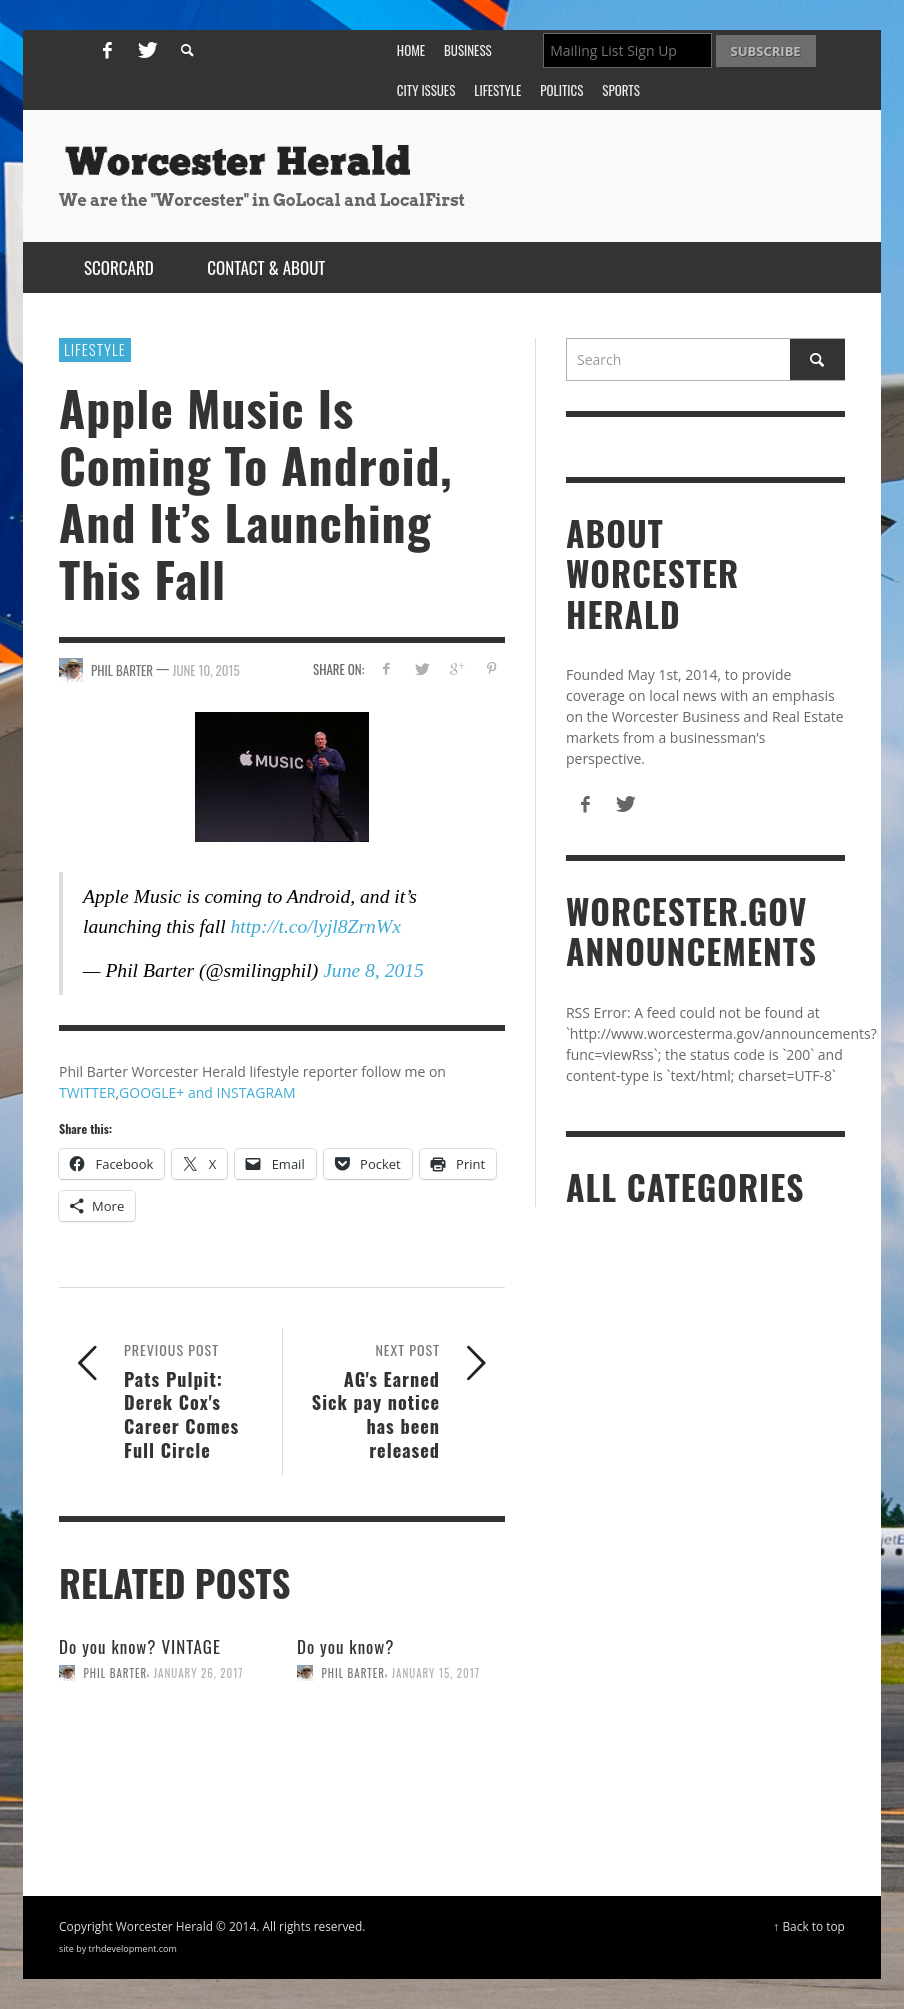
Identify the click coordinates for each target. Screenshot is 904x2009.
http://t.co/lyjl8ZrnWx (316, 926)
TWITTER (87, 1092)
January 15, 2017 (436, 1673)
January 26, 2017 (199, 1673)
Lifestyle (95, 349)
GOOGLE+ (151, 1092)
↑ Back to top (809, 1926)
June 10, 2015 (205, 670)
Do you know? (346, 1646)
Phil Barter (116, 1673)
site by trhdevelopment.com (118, 1948)
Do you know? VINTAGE (140, 1646)
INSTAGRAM (256, 1092)
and (200, 1092)
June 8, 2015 (373, 970)
